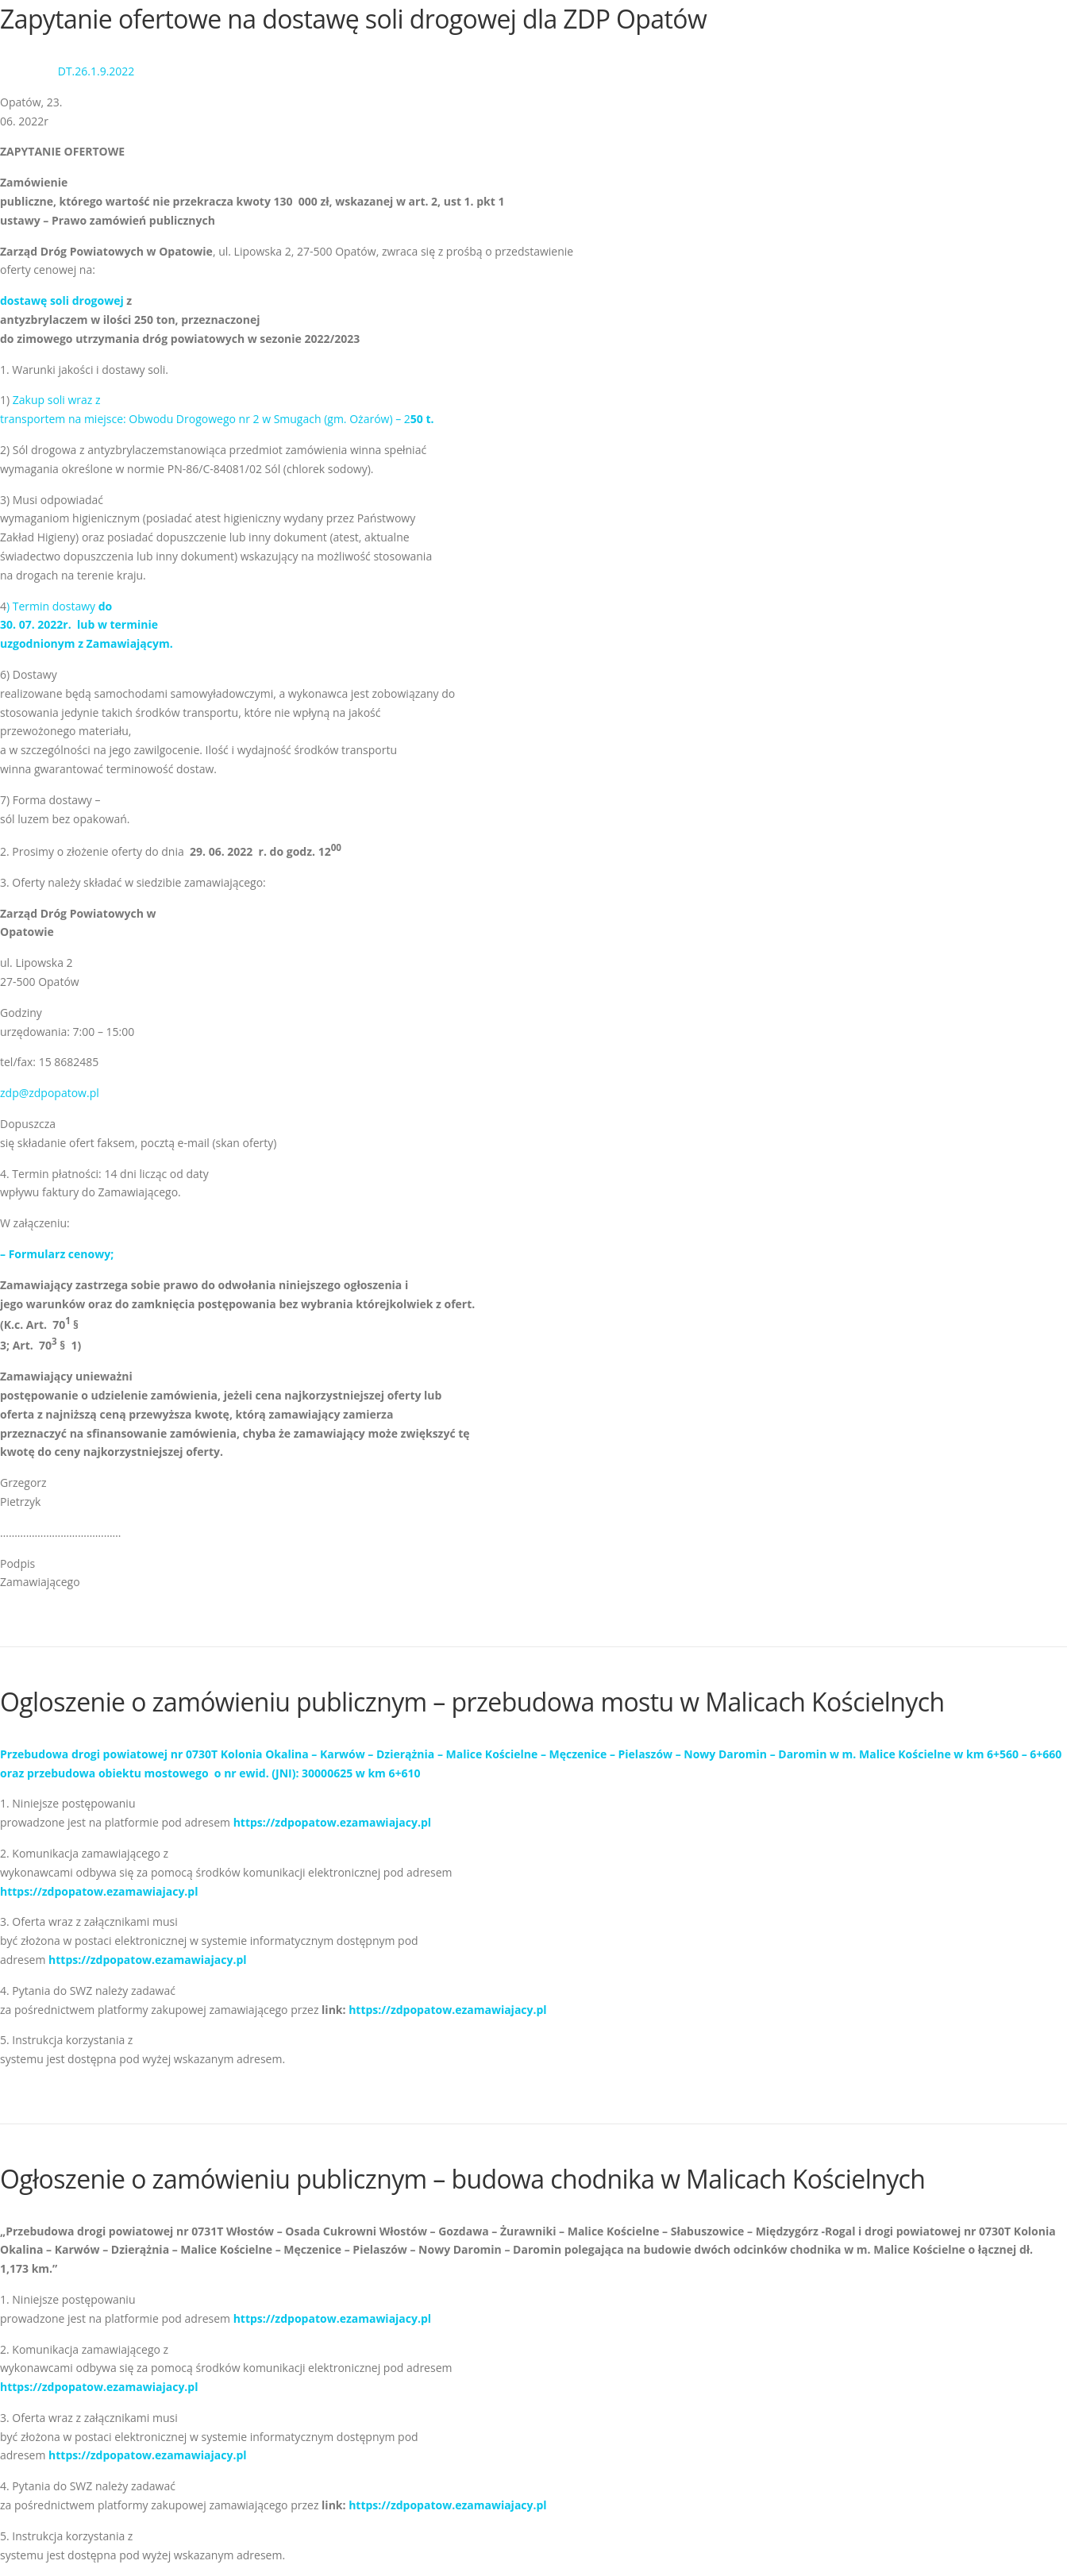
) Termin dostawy (86, 625)
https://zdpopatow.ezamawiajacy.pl (332, 1822)
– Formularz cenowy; (57, 1253)
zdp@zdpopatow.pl (49, 1092)
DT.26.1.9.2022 (96, 71)
